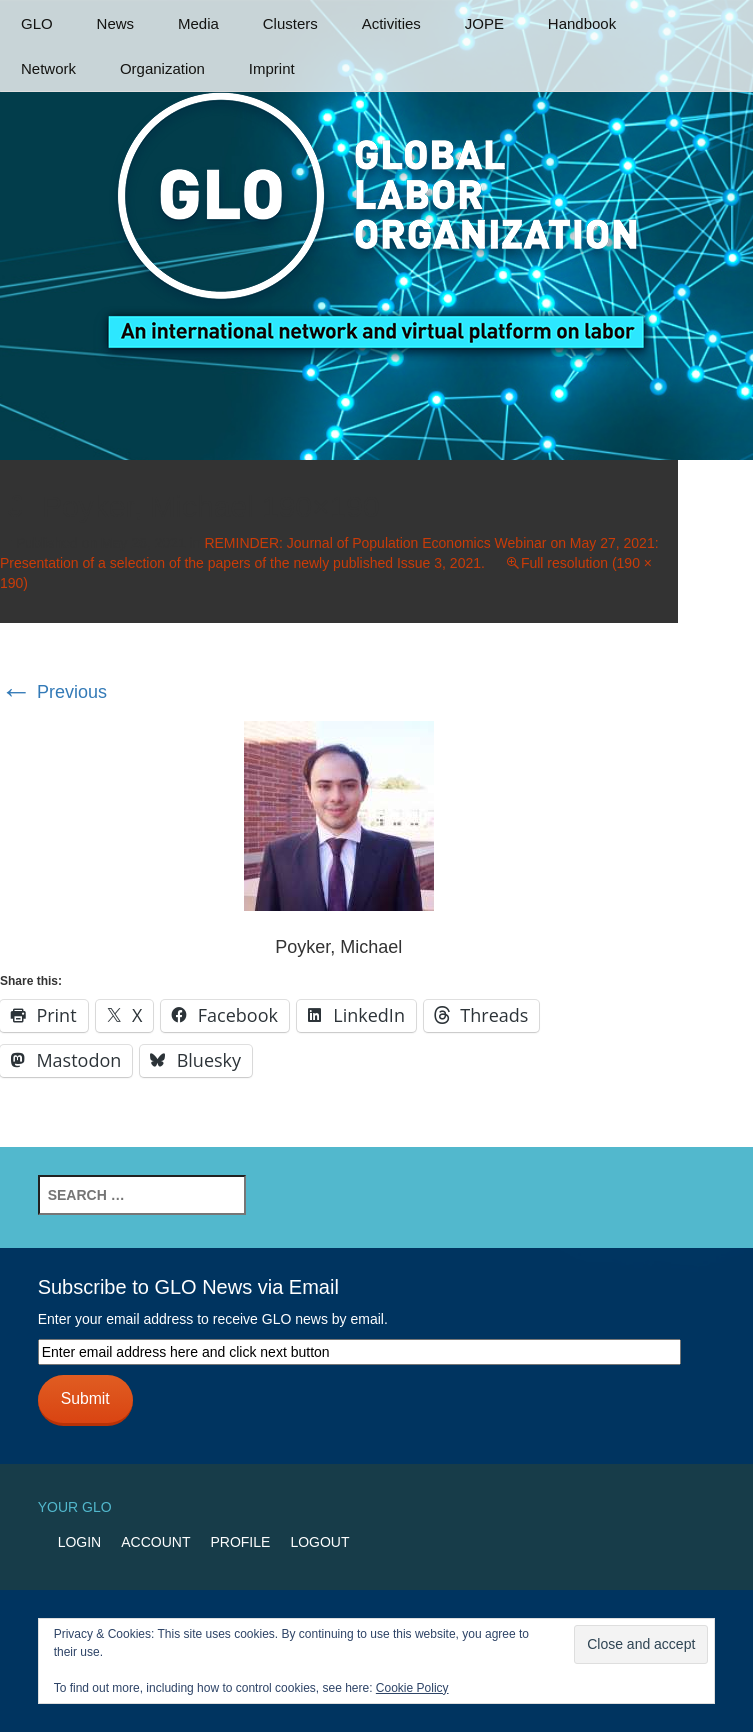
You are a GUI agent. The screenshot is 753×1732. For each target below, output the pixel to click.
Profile (240, 1542)
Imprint (272, 68)
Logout (319, 1542)
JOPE (484, 23)
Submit (85, 1398)
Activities (391, 23)
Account (155, 1542)
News (116, 23)
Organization (162, 68)
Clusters (290, 23)
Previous (53, 692)
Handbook (582, 23)
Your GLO (75, 1507)
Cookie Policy (412, 1688)
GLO (37, 23)
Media (198, 23)
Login (80, 1542)
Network (48, 68)
